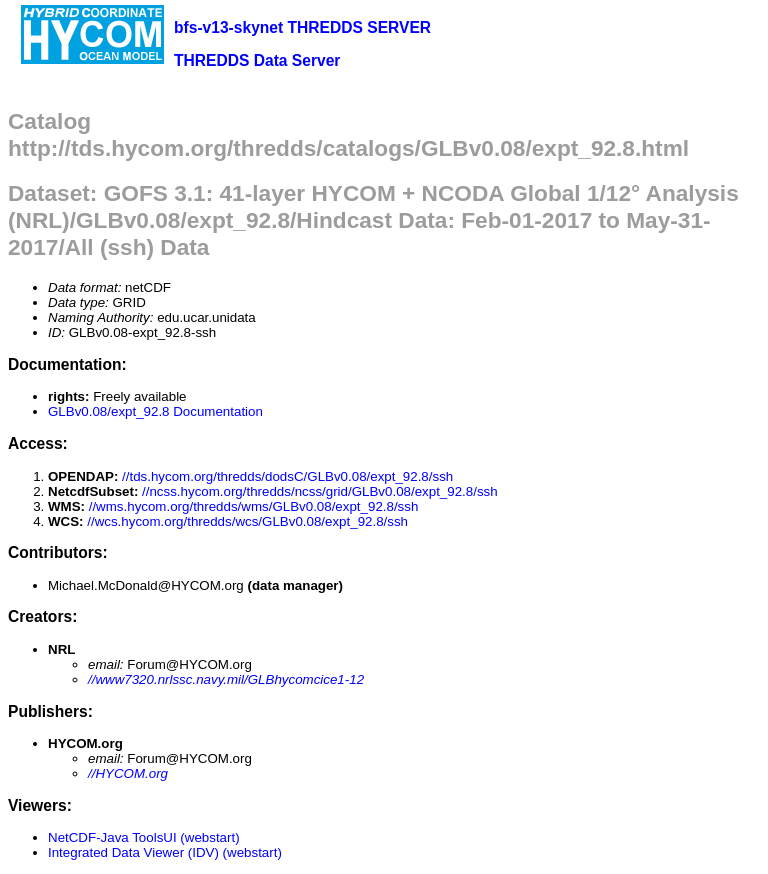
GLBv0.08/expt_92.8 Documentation (155, 411)
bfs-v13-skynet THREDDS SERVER (302, 27)
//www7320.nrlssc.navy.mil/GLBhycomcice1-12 (226, 679)
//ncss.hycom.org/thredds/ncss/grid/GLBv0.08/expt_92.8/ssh (320, 491)
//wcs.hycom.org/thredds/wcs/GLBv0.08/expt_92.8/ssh (247, 521)
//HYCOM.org (128, 773)
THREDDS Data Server (257, 60)
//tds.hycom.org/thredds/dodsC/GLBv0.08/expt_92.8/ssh (287, 476)
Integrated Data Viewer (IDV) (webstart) (165, 852)
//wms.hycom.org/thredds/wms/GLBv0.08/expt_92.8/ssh (254, 506)
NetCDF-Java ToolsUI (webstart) (144, 837)
